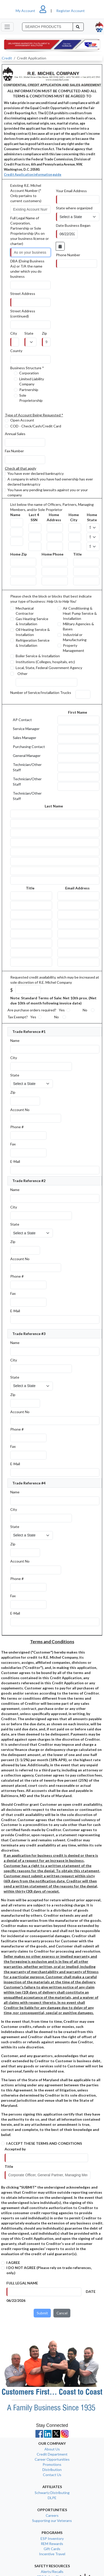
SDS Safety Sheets (52, 2514)
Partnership (28, 327)
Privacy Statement (66, 2570)
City (13, 271)
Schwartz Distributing (52, 2430)
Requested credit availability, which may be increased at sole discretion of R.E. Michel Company (54, 917)
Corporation (29, 310)
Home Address (54, 454)
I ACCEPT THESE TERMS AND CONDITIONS (44, 2081)
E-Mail (15, 1099)
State (28, 271)
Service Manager (26, 666)
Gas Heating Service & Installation (32, 558)
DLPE (52, 2435)
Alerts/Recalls (52, 2509)
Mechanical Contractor (25, 548)
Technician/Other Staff (27, 705)
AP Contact (22, 657)
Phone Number (68, 192)
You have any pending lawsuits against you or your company (47, 430)
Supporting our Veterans (52, 2458)
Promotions (52, 2402)
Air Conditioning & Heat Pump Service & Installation (80, 550)
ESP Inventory (52, 2476)
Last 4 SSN (34, 454)
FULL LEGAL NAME (22, 2220)
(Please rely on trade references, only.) (49, 2207)
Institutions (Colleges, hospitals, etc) (45, 599)
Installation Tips (52, 2519)
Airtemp (52, 2542)
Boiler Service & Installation (38, 593)
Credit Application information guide (32, 112)
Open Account (22, 357)
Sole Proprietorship (31, 335)
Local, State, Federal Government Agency (49, 605)
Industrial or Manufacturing (75, 574)
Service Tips (52, 2524)
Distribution (52, 2407)
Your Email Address (71, 128)
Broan (52, 2547)
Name (15, 452)
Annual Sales (15, 371)
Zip (44, 271)
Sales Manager (24, 675)
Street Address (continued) (22, 251)
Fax (13, 1081)
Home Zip (18, 491)
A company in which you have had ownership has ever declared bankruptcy (50, 419)
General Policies (36, 2570)
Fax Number (14, 388)
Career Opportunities (52, 2397)
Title (77, 491)
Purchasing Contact (29, 684)
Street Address (22, 231)
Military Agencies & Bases (78, 564)
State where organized (74, 145)
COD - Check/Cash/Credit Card (35, 363)
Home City (74, 454)
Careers (52, 2453)
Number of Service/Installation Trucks (40, 630)
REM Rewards (52, 2481)
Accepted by (15, 2086)
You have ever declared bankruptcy (35, 411)
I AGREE (13, 2200)
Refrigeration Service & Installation (33, 580)
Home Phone (52, 491)
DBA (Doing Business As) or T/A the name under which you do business (27, 206)
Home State (92, 454)
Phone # (17, 1064)
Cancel (62, 2250)
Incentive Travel (52, 2491)
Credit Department (52, 2391)
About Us (52, 2386)
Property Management (73, 585)
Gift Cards (52, 2486)
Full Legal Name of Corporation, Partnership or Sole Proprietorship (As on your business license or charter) (29, 168)
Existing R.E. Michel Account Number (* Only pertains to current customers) (25, 130)
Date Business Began (73, 163)
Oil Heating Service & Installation (33, 569)
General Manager (27, 693)
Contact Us (52, 2412)
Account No (20, 1047)
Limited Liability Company (31, 319)
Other (22, 611)
